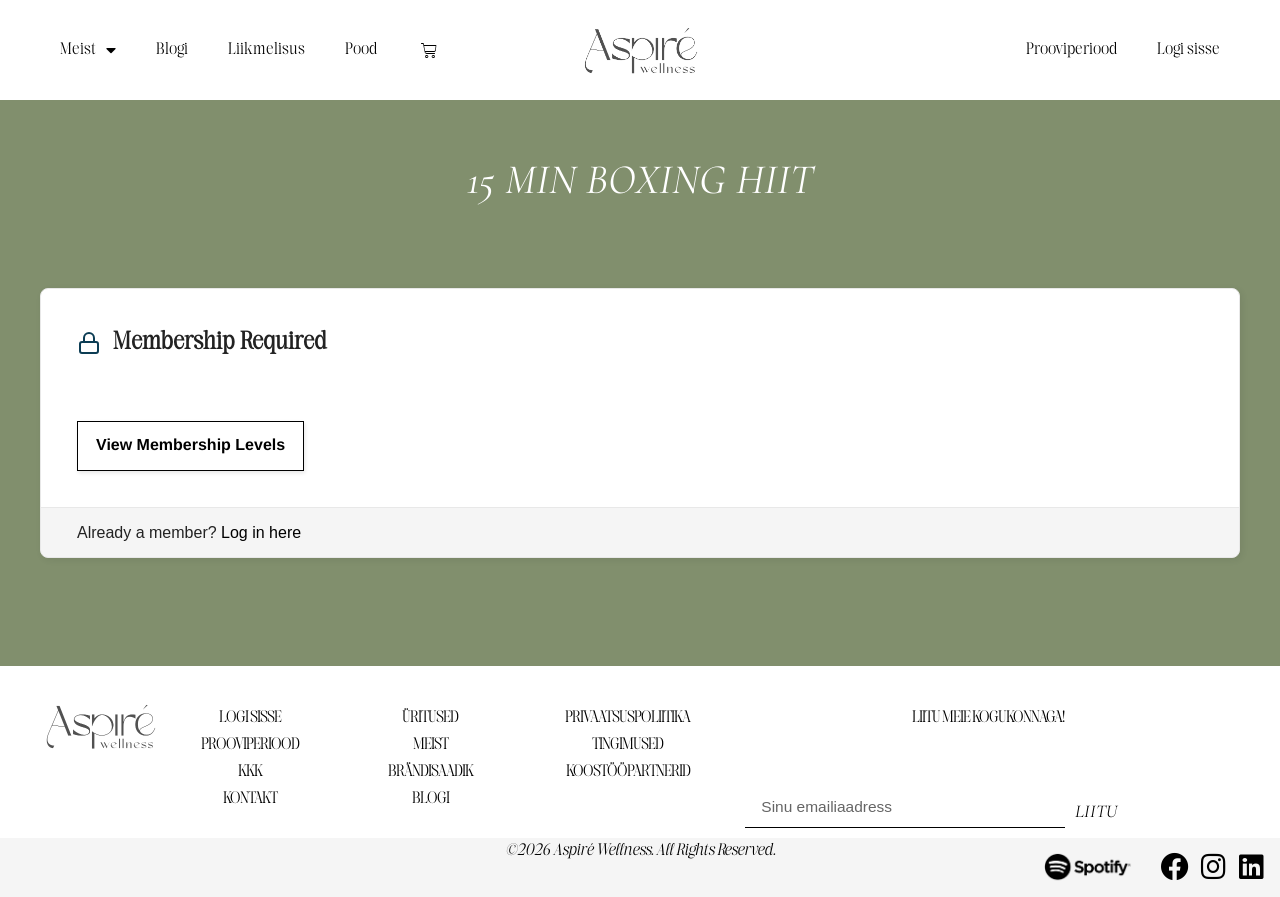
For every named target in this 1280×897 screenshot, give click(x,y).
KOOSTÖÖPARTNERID (628, 771)
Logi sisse (1188, 49)
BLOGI (430, 798)
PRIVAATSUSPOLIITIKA (627, 717)
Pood (361, 49)
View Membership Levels (190, 445)
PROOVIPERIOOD (250, 744)
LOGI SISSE (250, 717)
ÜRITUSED (430, 717)
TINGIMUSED (627, 744)
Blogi (172, 49)
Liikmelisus (266, 49)
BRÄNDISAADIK (430, 771)
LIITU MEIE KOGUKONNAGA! (988, 717)
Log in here (261, 532)
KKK (250, 771)
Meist (88, 50)
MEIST (430, 744)
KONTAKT (250, 798)
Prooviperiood (1071, 49)
